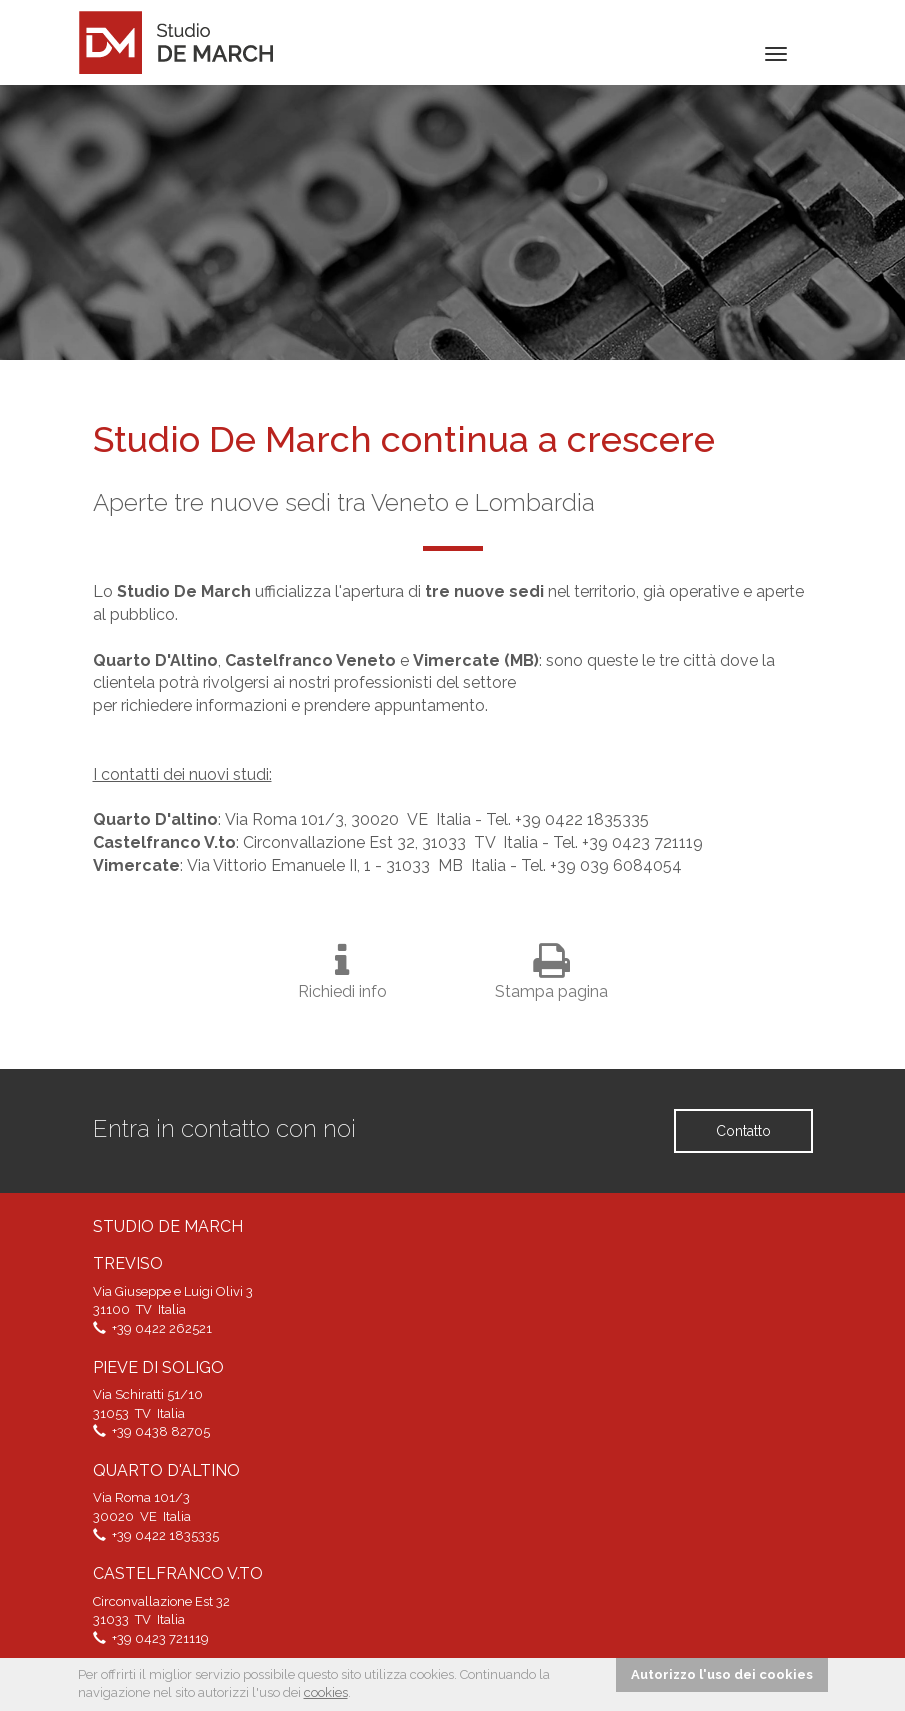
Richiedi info (342, 971)
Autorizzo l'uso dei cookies (722, 1674)
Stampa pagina (551, 971)
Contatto (743, 1131)
